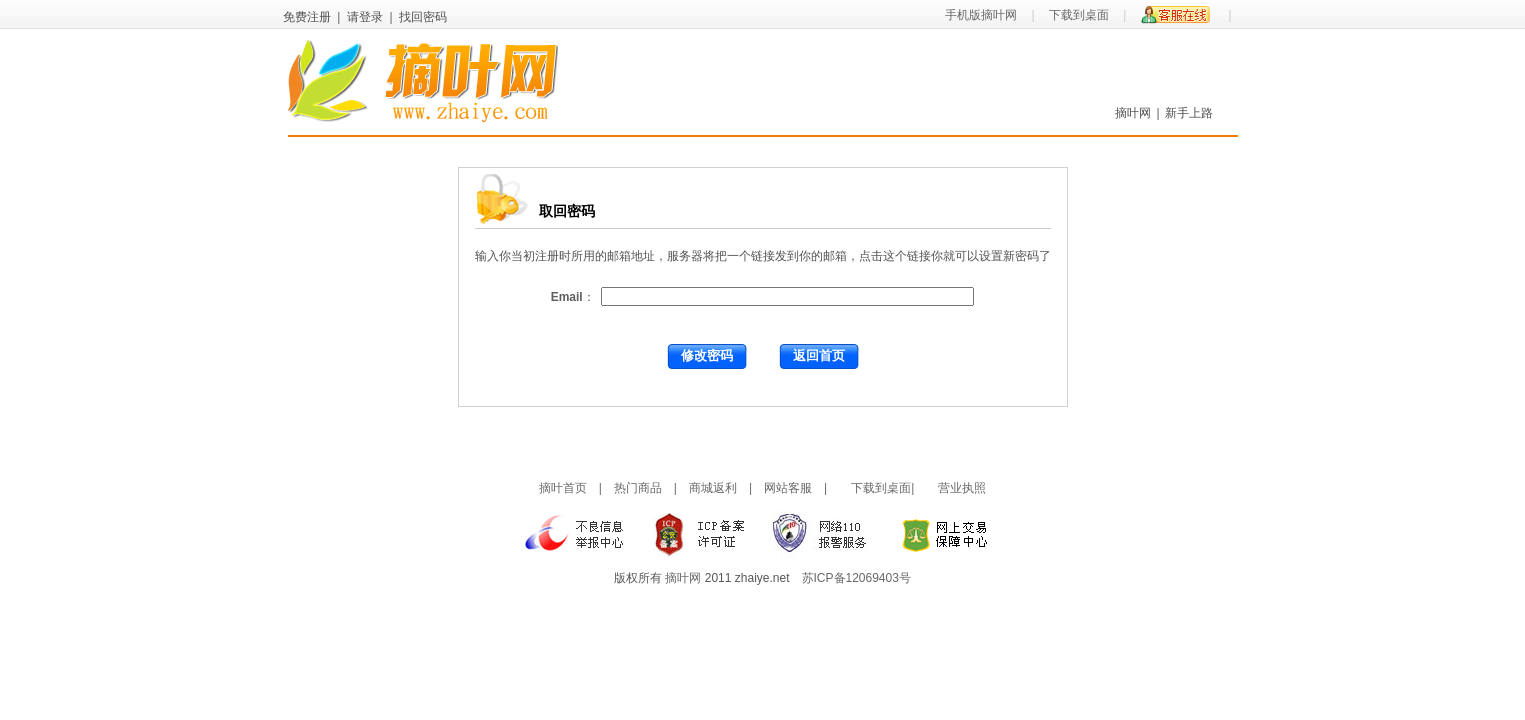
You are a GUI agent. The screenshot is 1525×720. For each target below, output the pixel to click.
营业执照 (962, 488)
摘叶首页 (563, 488)
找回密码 (423, 17)
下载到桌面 (1079, 15)
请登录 (365, 17)
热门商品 (638, 488)
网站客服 (788, 488)
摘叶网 (1133, 113)
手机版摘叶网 (981, 15)
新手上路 (1189, 113)
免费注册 (307, 17)
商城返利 (713, 488)
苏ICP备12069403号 (856, 578)
